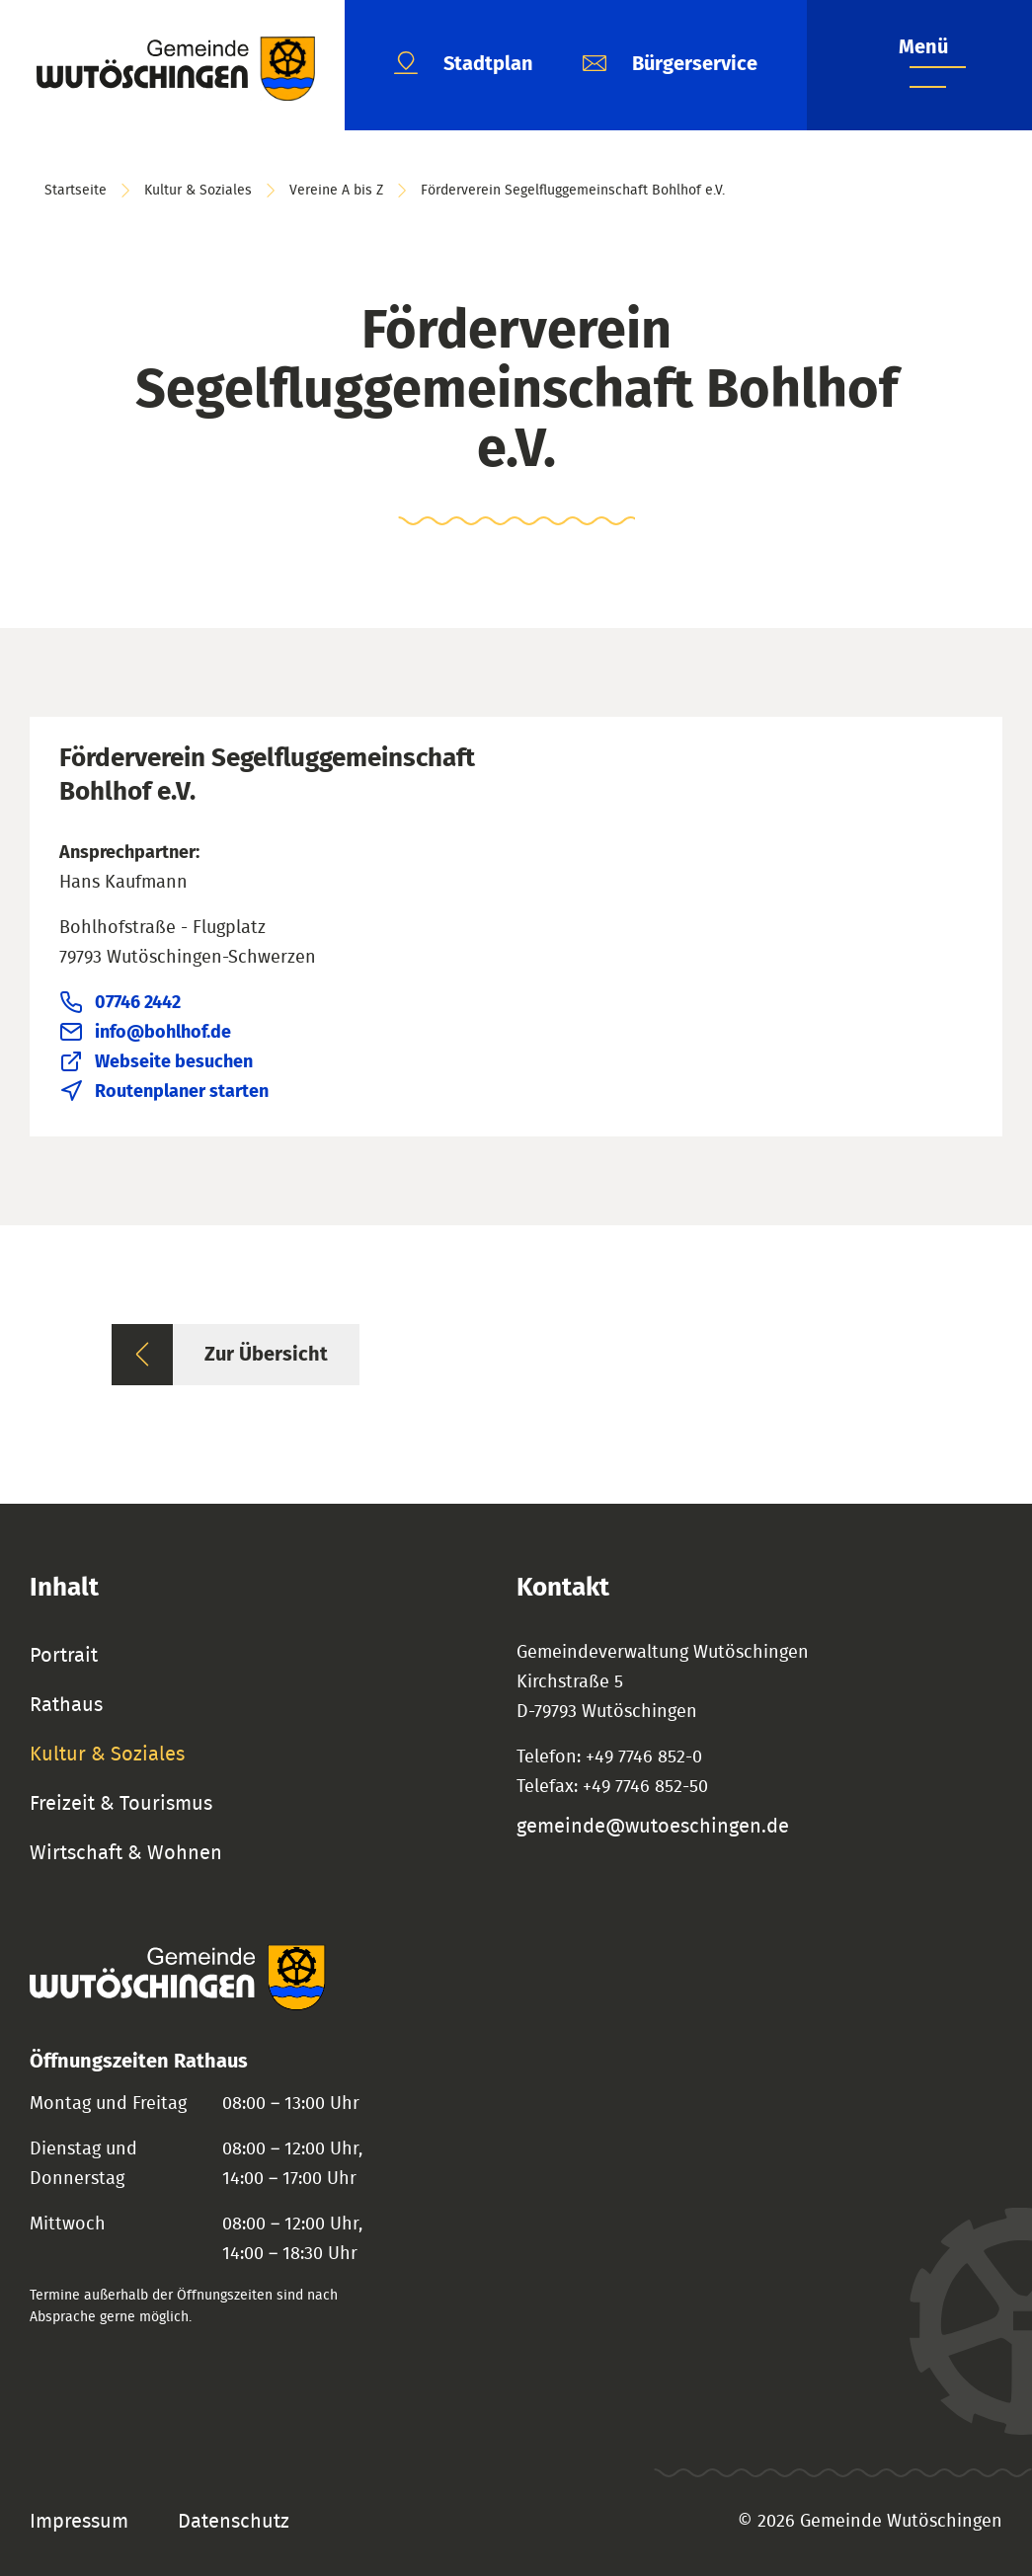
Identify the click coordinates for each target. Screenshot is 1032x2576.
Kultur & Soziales (198, 190)
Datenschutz (233, 2522)
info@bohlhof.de (163, 1033)
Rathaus (66, 1705)
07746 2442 (138, 1003)
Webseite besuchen (174, 1062)
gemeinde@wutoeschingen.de (652, 1826)
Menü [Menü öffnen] (923, 47)
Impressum (79, 2522)
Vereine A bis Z (336, 190)
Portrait (64, 1656)
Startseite (75, 190)
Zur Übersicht (266, 1355)
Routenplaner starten (182, 1092)
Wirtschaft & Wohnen (126, 1853)
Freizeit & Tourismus (121, 1804)
